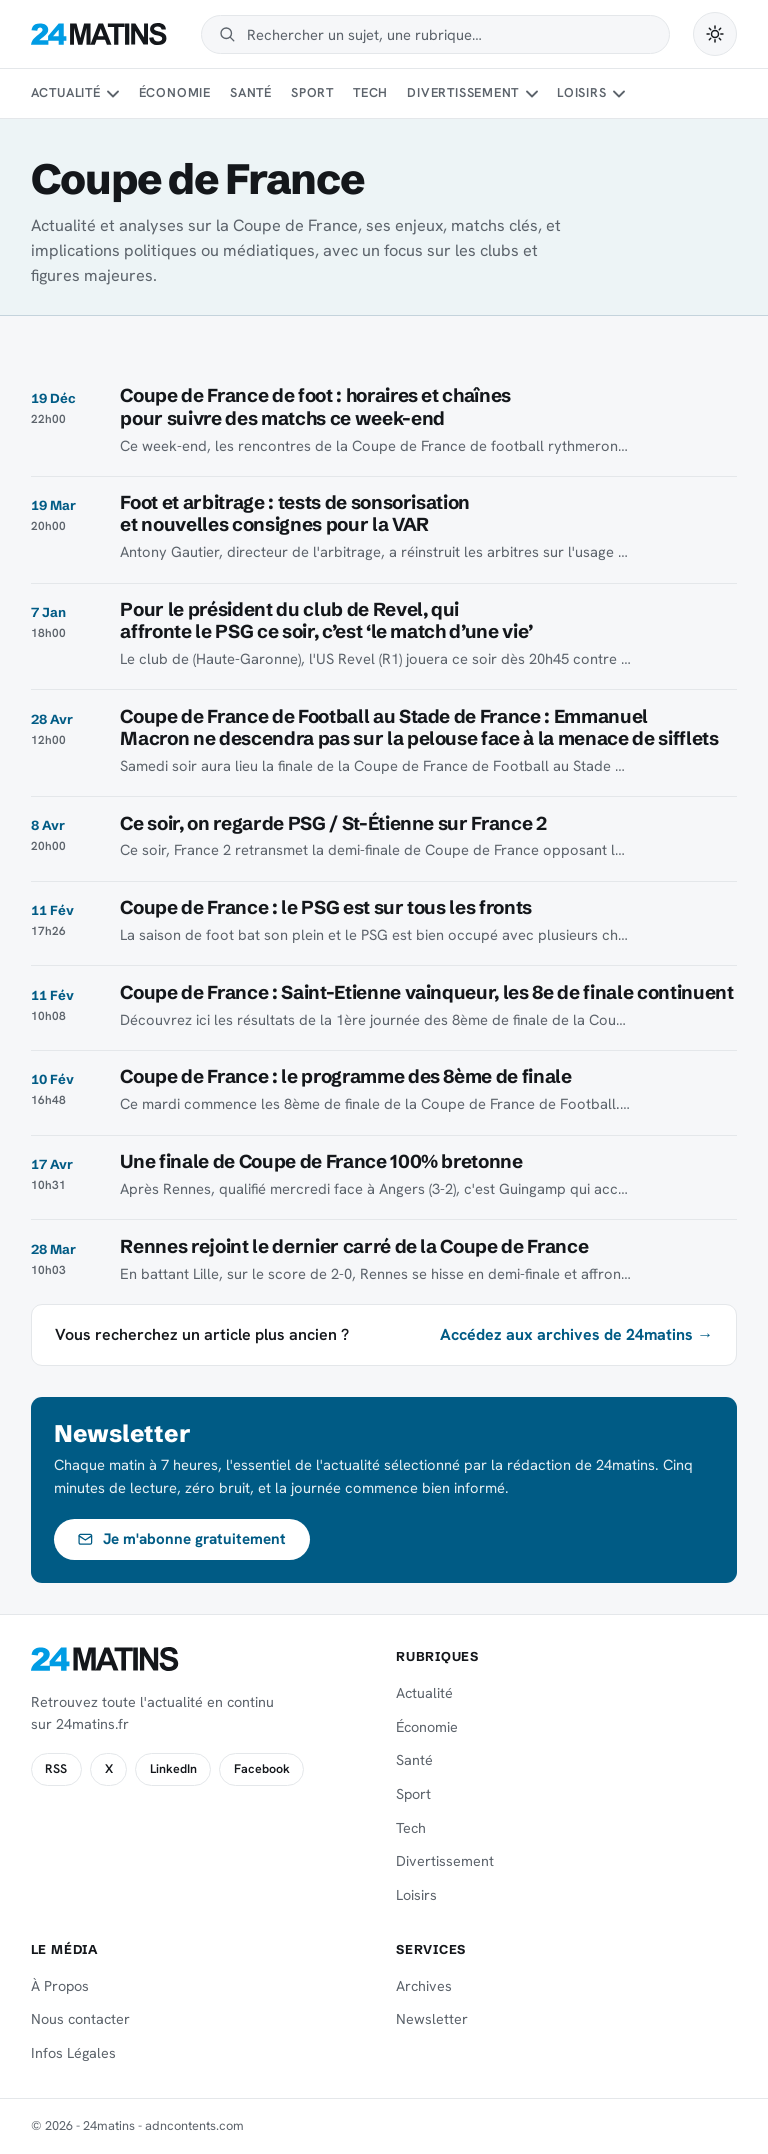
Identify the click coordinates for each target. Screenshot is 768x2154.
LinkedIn (173, 1769)
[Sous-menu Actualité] (113, 94)
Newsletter (432, 2019)
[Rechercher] (449, 34)
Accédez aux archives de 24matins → (576, 1334)
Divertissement (463, 92)
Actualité (66, 92)
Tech (370, 92)
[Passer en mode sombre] (715, 34)
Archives (424, 1986)
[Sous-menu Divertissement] (532, 94)
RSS (56, 1769)
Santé (251, 92)
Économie (175, 92)
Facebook (262, 1769)
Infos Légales (73, 2053)
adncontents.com (194, 2125)
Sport (312, 92)
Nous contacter (80, 2019)
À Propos (60, 1986)
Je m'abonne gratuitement (181, 1539)
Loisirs (581, 92)
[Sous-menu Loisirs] (619, 94)
